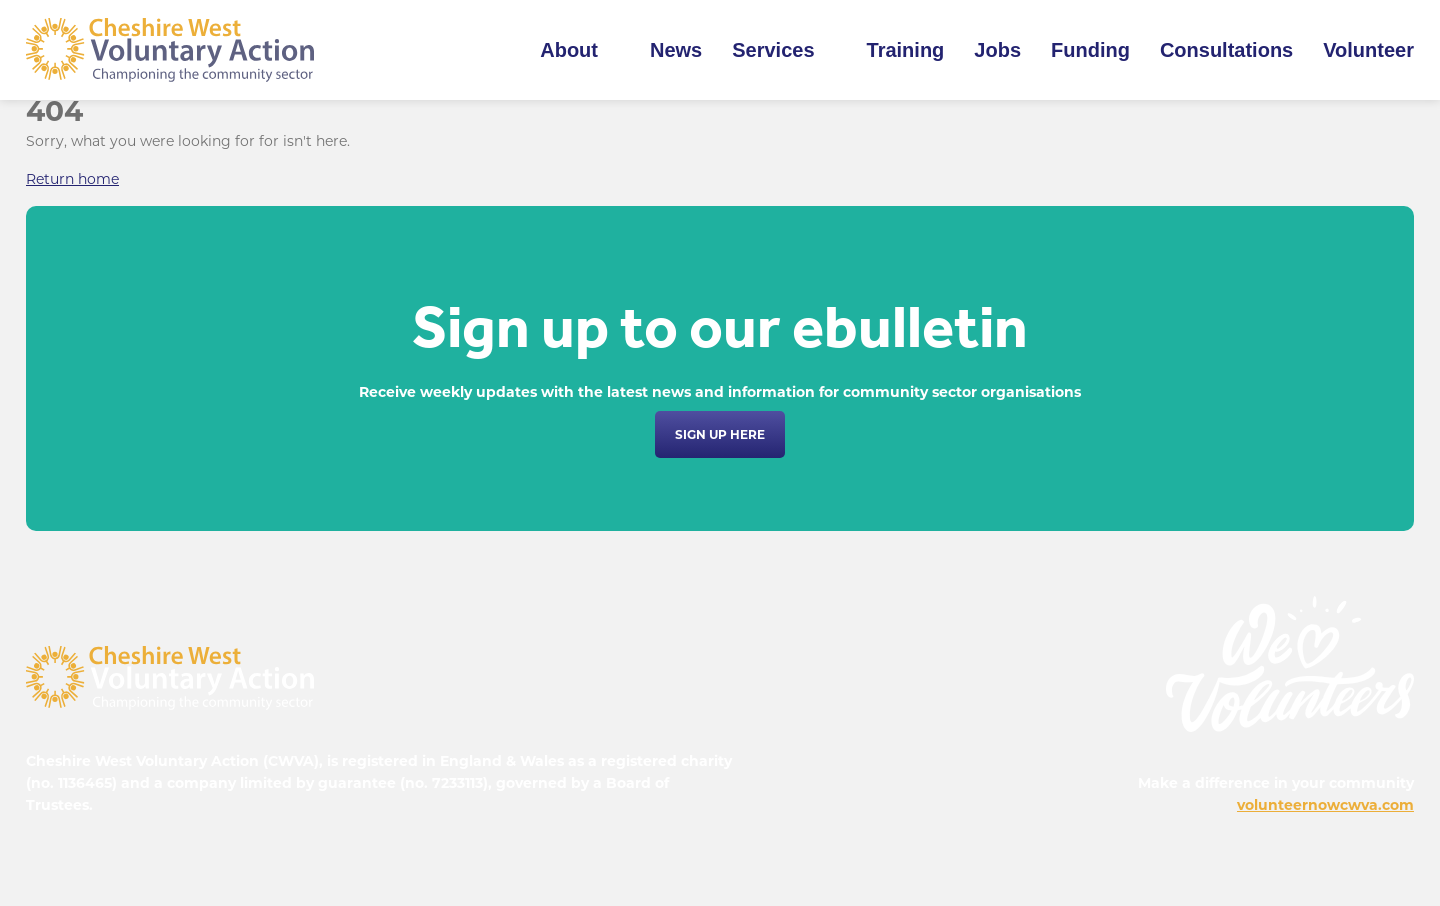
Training (906, 50)
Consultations (1226, 50)
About (569, 50)
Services (773, 50)
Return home (72, 179)
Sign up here (720, 434)
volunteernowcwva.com (1325, 805)
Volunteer (1368, 50)
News (676, 50)
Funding (1090, 50)
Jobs (997, 50)
